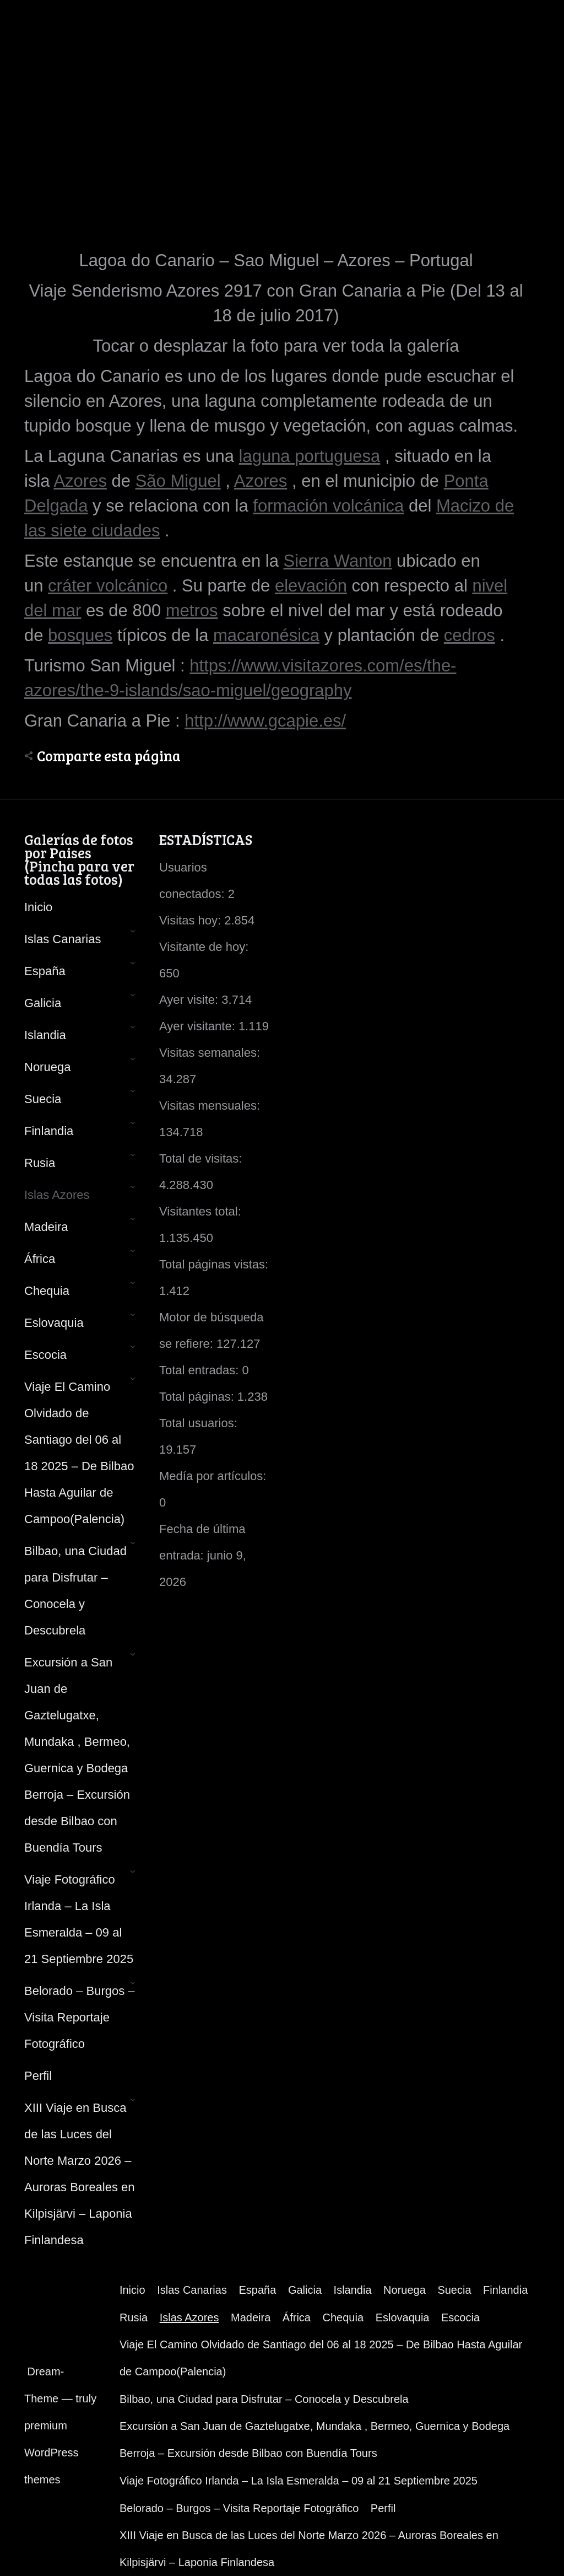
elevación (311, 585)
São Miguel (178, 481)
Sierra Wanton (338, 561)
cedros (469, 635)
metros (192, 610)
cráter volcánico (107, 585)
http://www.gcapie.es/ (265, 720)
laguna (267, 456)
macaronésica (266, 635)
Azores (79, 481)
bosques (80, 635)
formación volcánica (328, 505)
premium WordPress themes (51, 2452)
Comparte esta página (109, 755)
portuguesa (337, 456)
